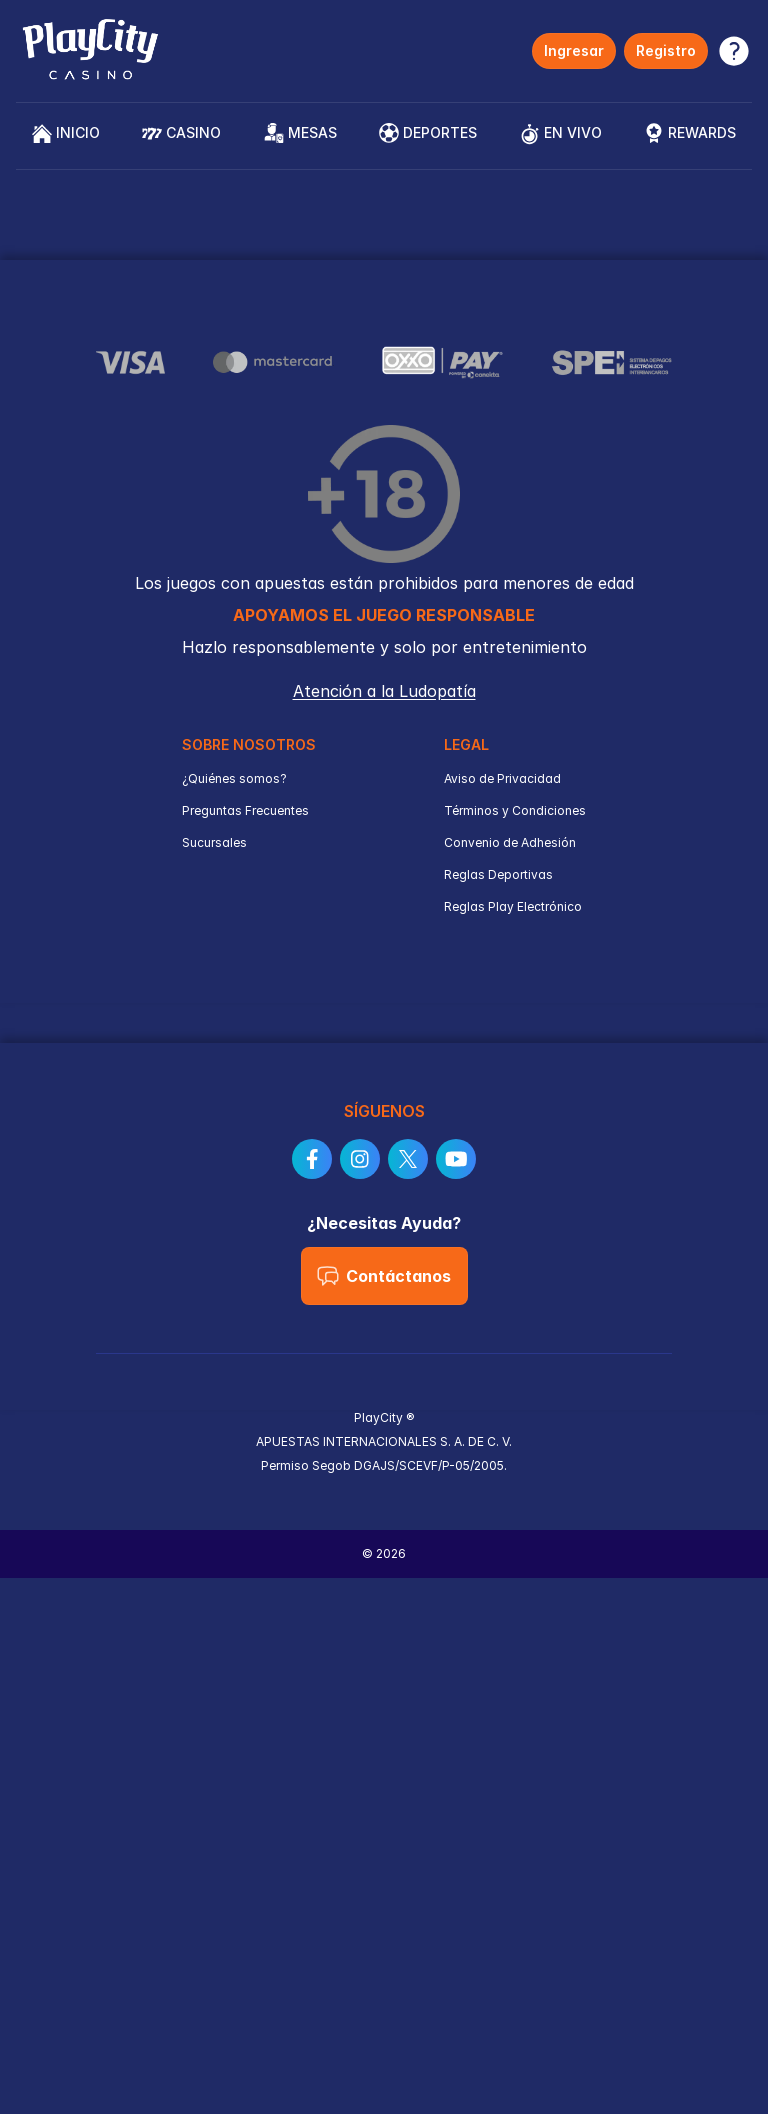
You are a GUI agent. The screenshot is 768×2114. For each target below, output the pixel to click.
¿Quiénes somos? (234, 778)
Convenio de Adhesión (510, 842)
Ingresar (574, 50)
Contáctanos (383, 1276)
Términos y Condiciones (515, 810)
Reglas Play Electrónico (513, 906)
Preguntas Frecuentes (245, 810)
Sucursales (214, 842)
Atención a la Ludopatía (384, 691)
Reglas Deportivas (498, 874)
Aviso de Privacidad (502, 778)
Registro (666, 50)
